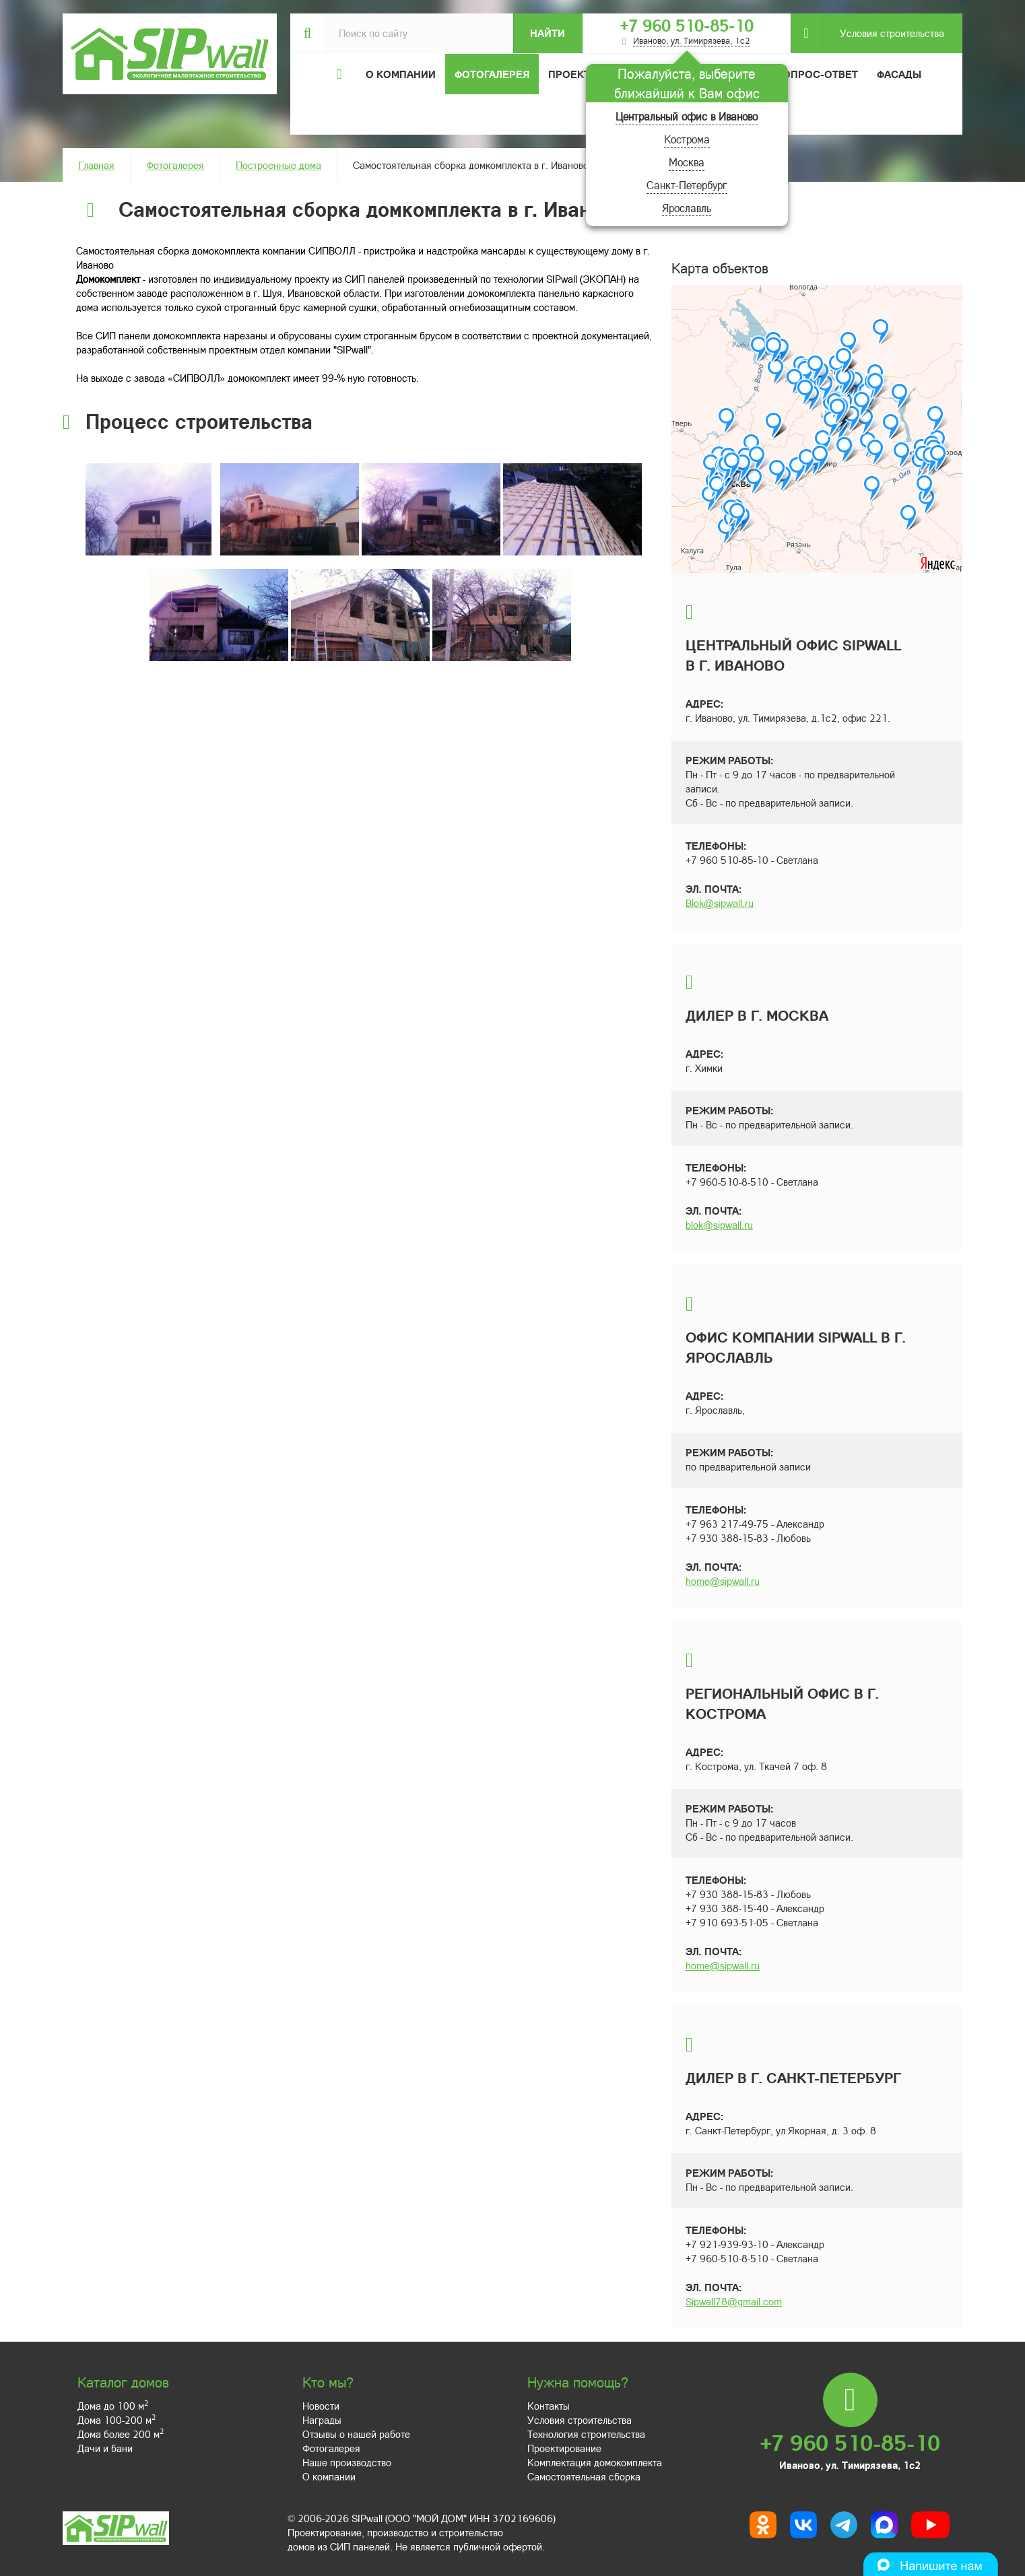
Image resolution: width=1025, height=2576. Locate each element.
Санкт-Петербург (687, 184)
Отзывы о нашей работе (356, 2434)
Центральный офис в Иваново (687, 116)
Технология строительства (586, 2434)
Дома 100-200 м (116, 2420)
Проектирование (564, 2448)
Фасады (899, 74)
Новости (320, 2406)
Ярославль (686, 207)
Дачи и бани (105, 2448)
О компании (329, 2476)
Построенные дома (278, 165)
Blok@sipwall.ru (720, 903)
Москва (686, 162)
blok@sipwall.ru (719, 1225)
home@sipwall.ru (723, 1581)
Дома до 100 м (112, 2406)
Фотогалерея (492, 74)
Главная (96, 165)
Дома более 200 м (120, 2434)
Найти (547, 33)
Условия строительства (883, 33)
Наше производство (346, 2462)
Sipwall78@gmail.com (734, 2301)
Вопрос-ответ (817, 74)
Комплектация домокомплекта (594, 2462)
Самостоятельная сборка (583, 2476)
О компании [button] (401, 74)
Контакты (548, 2406)
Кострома (687, 139)
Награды (321, 2420)
